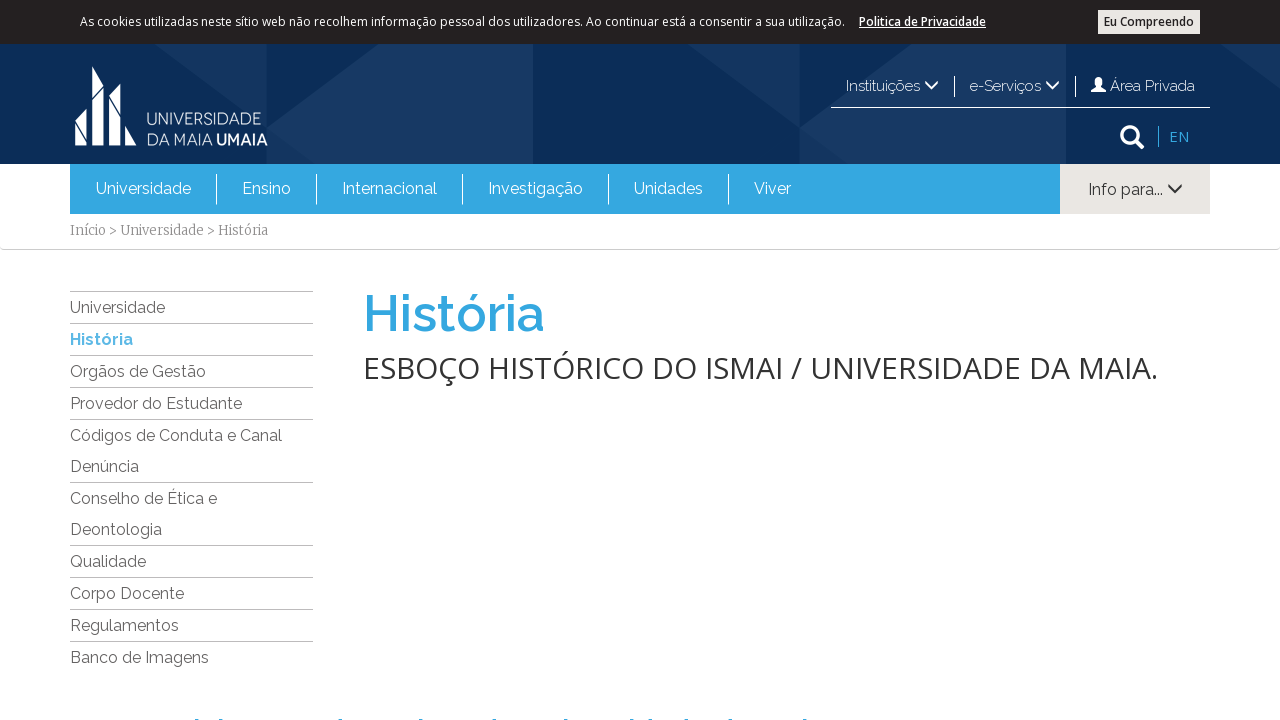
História (101, 339)
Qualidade (108, 561)
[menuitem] (143, 189)
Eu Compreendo (1149, 21)
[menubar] (443, 189)
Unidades (668, 188)
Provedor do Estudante (156, 403)
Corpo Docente (127, 593)
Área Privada (1143, 86)
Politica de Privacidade (922, 21)
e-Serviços (1015, 86)
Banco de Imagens (139, 657)
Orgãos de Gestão (138, 371)
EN (1179, 136)
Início (88, 230)
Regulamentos (124, 625)
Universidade (143, 188)
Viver (772, 188)
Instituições (892, 86)
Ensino (266, 188)
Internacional (389, 188)
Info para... (1135, 189)
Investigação (535, 188)
